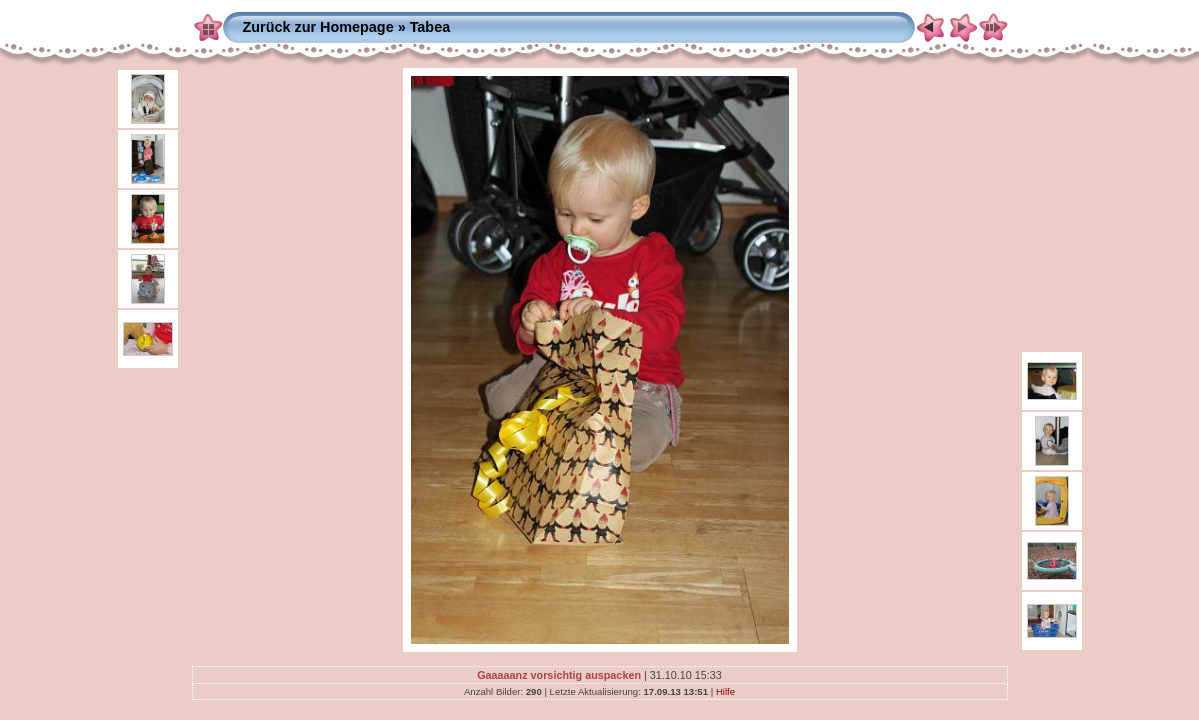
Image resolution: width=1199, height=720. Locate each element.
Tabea (430, 27)
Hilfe (725, 691)
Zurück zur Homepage (318, 27)
